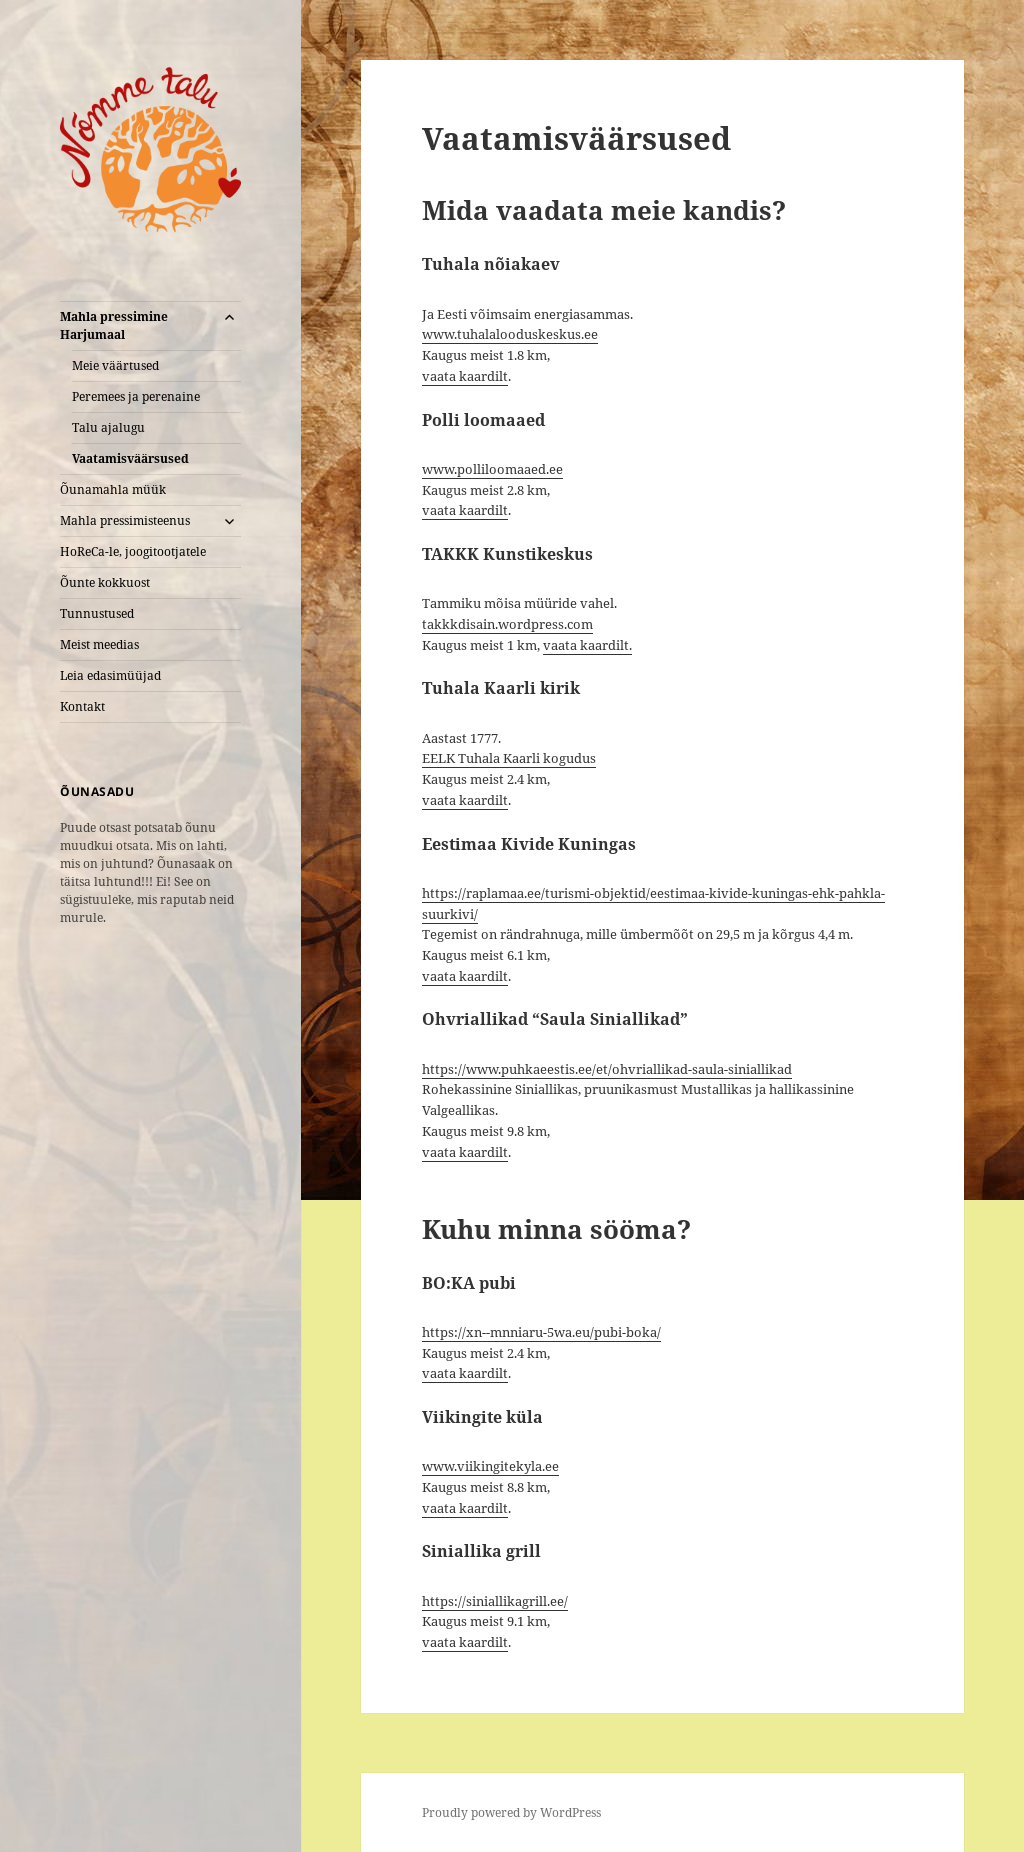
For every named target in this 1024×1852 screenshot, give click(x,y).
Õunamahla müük (113, 489)
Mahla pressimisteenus (125, 520)
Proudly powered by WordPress (511, 1812)
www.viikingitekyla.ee (490, 1466)
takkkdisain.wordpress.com (507, 624)
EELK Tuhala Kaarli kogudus (509, 758)
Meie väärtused (115, 365)
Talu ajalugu (108, 427)
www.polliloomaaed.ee (492, 469)
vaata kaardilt (465, 376)
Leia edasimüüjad (110, 675)
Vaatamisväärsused (130, 458)
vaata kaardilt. (587, 645)
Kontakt (82, 706)
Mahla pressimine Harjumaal (114, 325)
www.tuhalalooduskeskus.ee (510, 334)
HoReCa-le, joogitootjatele (133, 551)
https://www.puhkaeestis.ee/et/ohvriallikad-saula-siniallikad (607, 1069)
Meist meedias (99, 644)
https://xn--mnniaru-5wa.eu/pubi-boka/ (541, 1332)
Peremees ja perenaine (136, 396)
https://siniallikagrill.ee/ (495, 1601)
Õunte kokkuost (105, 582)
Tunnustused (97, 613)
